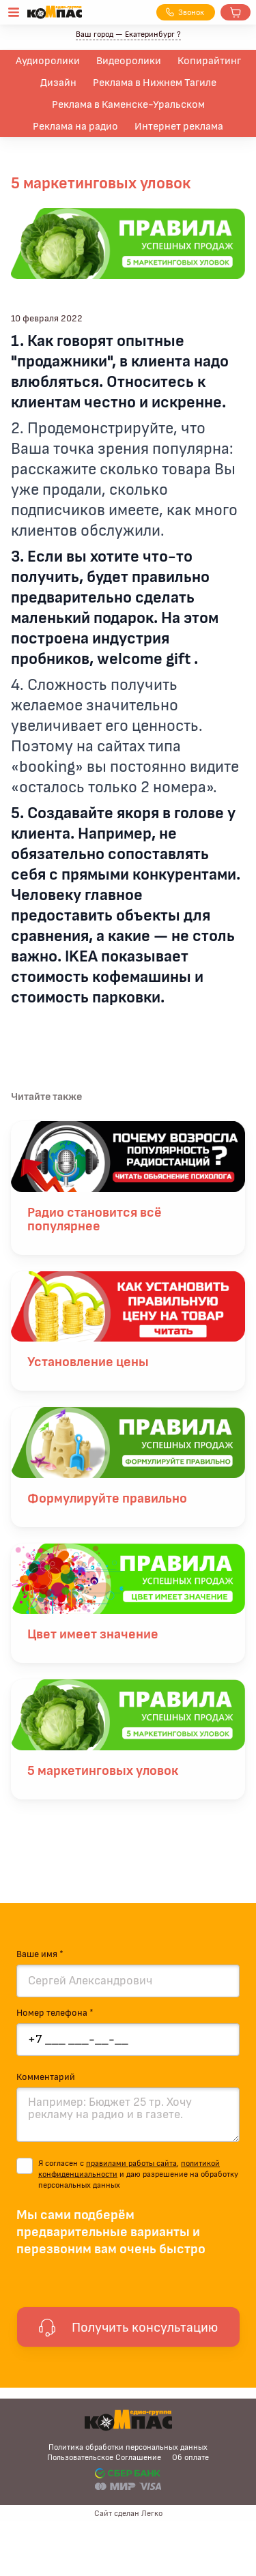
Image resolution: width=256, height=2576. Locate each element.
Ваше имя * (39, 1954)
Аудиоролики (48, 60)
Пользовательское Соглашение (104, 2457)
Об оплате (190, 2457)
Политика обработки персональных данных (128, 2447)
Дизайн (58, 82)
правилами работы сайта (131, 2163)
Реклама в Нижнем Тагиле (154, 82)
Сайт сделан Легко (128, 2513)
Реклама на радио (75, 126)
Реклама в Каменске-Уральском (128, 104)
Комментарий (45, 2077)
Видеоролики (128, 60)
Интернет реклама (178, 126)
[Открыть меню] (13, 12)
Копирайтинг (209, 60)
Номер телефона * (55, 2013)
